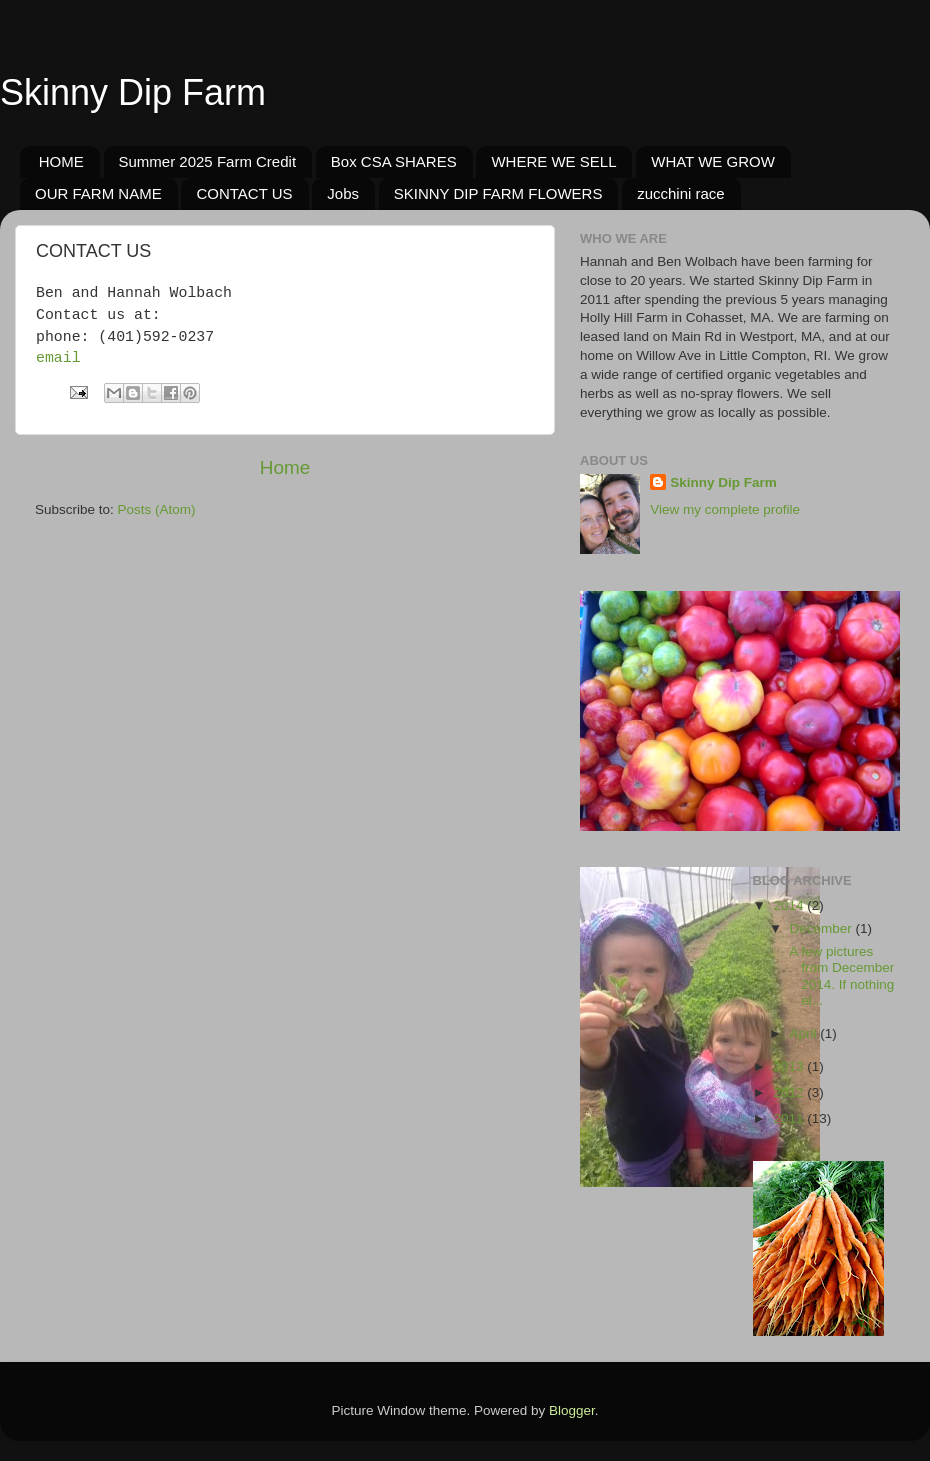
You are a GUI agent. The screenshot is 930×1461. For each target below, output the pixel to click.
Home (285, 467)
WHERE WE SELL (553, 161)
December (823, 928)
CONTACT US (244, 193)
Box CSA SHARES (394, 161)
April (805, 1033)
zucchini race (681, 193)
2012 (790, 1092)
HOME (61, 161)
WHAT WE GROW (713, 161)
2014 (790, 905)
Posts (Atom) (157, 509)
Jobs (343, 193)
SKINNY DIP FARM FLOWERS (498, 193)
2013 (790, 1066)
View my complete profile (725, 509)
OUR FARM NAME (98, 193)
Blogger (572, 1410)
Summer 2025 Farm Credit (208, 161)
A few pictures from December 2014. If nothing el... (840, 976)
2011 (790, 1118)
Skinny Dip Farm (133, 92)
